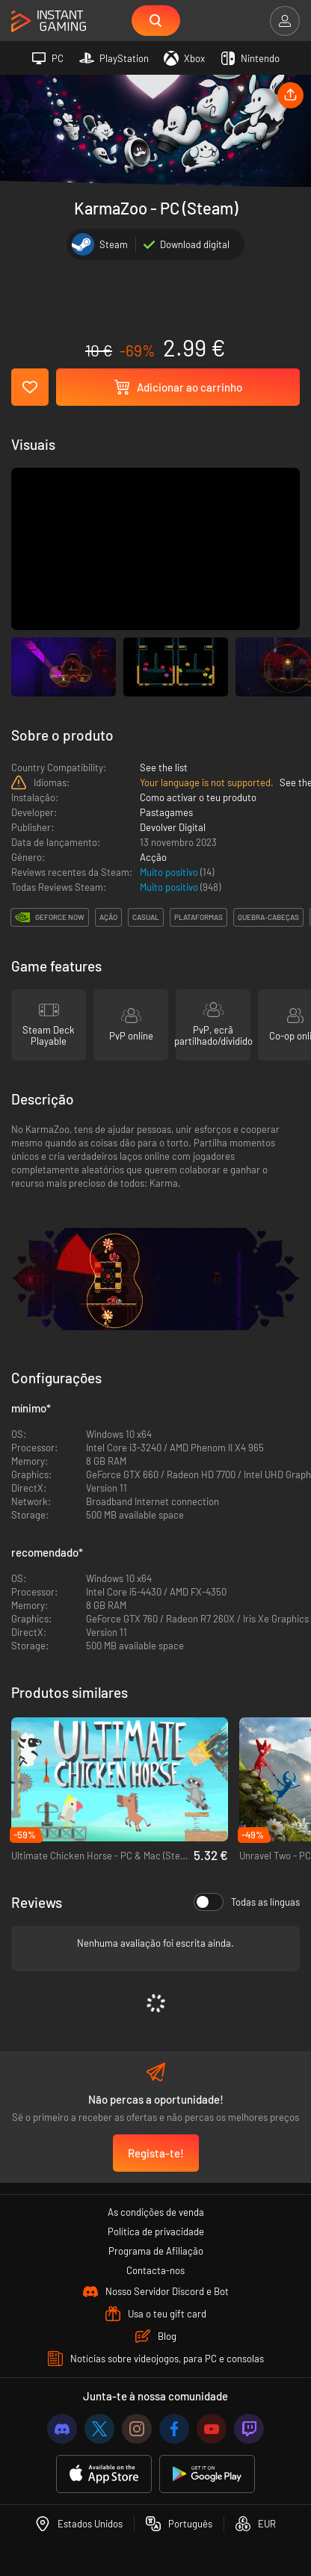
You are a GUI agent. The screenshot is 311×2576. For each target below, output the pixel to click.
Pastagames (166, 812)
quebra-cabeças (268, 916)
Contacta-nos (155, 2270)
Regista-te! (156, 2153)
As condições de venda (156, 2212)
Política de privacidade (156, 2231)
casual (145, 916)
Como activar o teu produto (198, 797)
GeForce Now (59, 916)
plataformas (198, 916)
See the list (164, 767)
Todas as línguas (247, 1902)
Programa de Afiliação (155, 2251)
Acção (153, 857)
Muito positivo (170, 872)
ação (108, 916)
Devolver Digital (173, 827)
